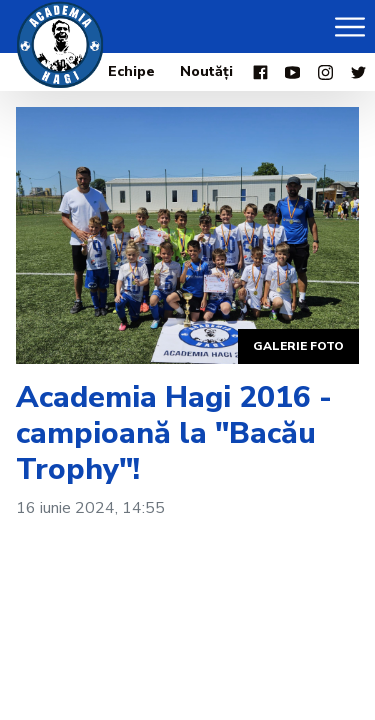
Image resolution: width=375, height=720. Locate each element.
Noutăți (206, 71)
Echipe (131, 71)
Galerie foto (298, 346)
